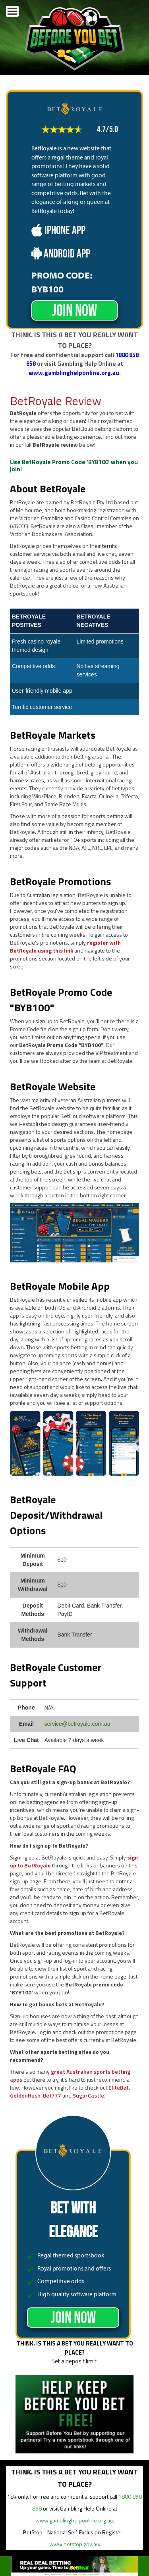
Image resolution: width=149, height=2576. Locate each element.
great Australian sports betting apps (70, 2075)
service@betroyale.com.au (77, 1724)
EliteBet (118, 2087)
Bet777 (52, 2095)
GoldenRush (25, 2095)
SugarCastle (88, 2095)
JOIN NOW (74, 311)
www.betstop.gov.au (74, 2544)
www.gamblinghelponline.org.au (74, 372)
